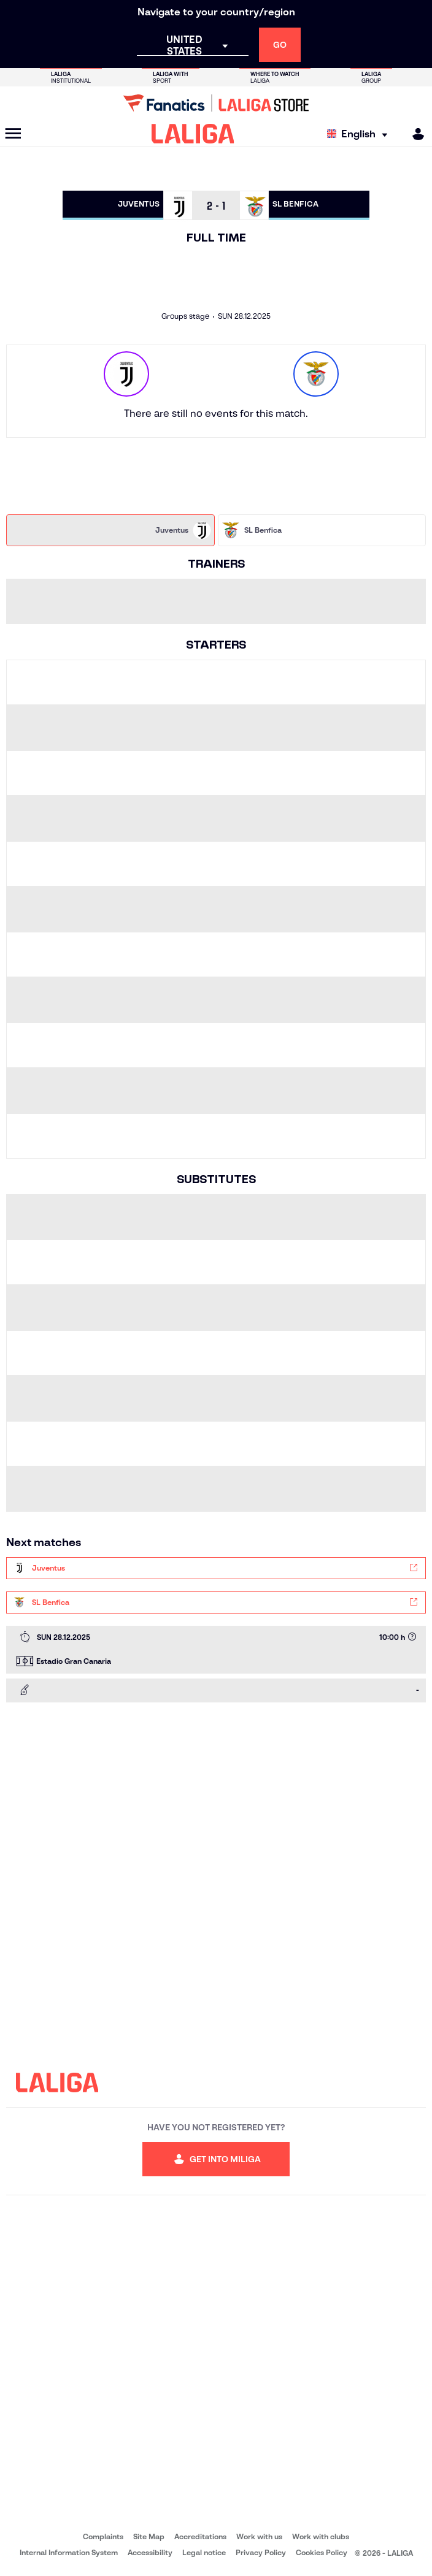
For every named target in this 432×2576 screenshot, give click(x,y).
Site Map (148, 2536)
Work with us (259, 2536)
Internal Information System (69, 2552)
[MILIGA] (414, 134)
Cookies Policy (321, 2552)
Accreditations (200, 2536)
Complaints (103, 2536)
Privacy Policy (261, 2552)
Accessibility (150, 2552)
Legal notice (204, 2552)
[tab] (110, 530)
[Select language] (360, 134)
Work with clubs (320, 2536)
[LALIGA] (193, 133)
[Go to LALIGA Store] (216, 103)
